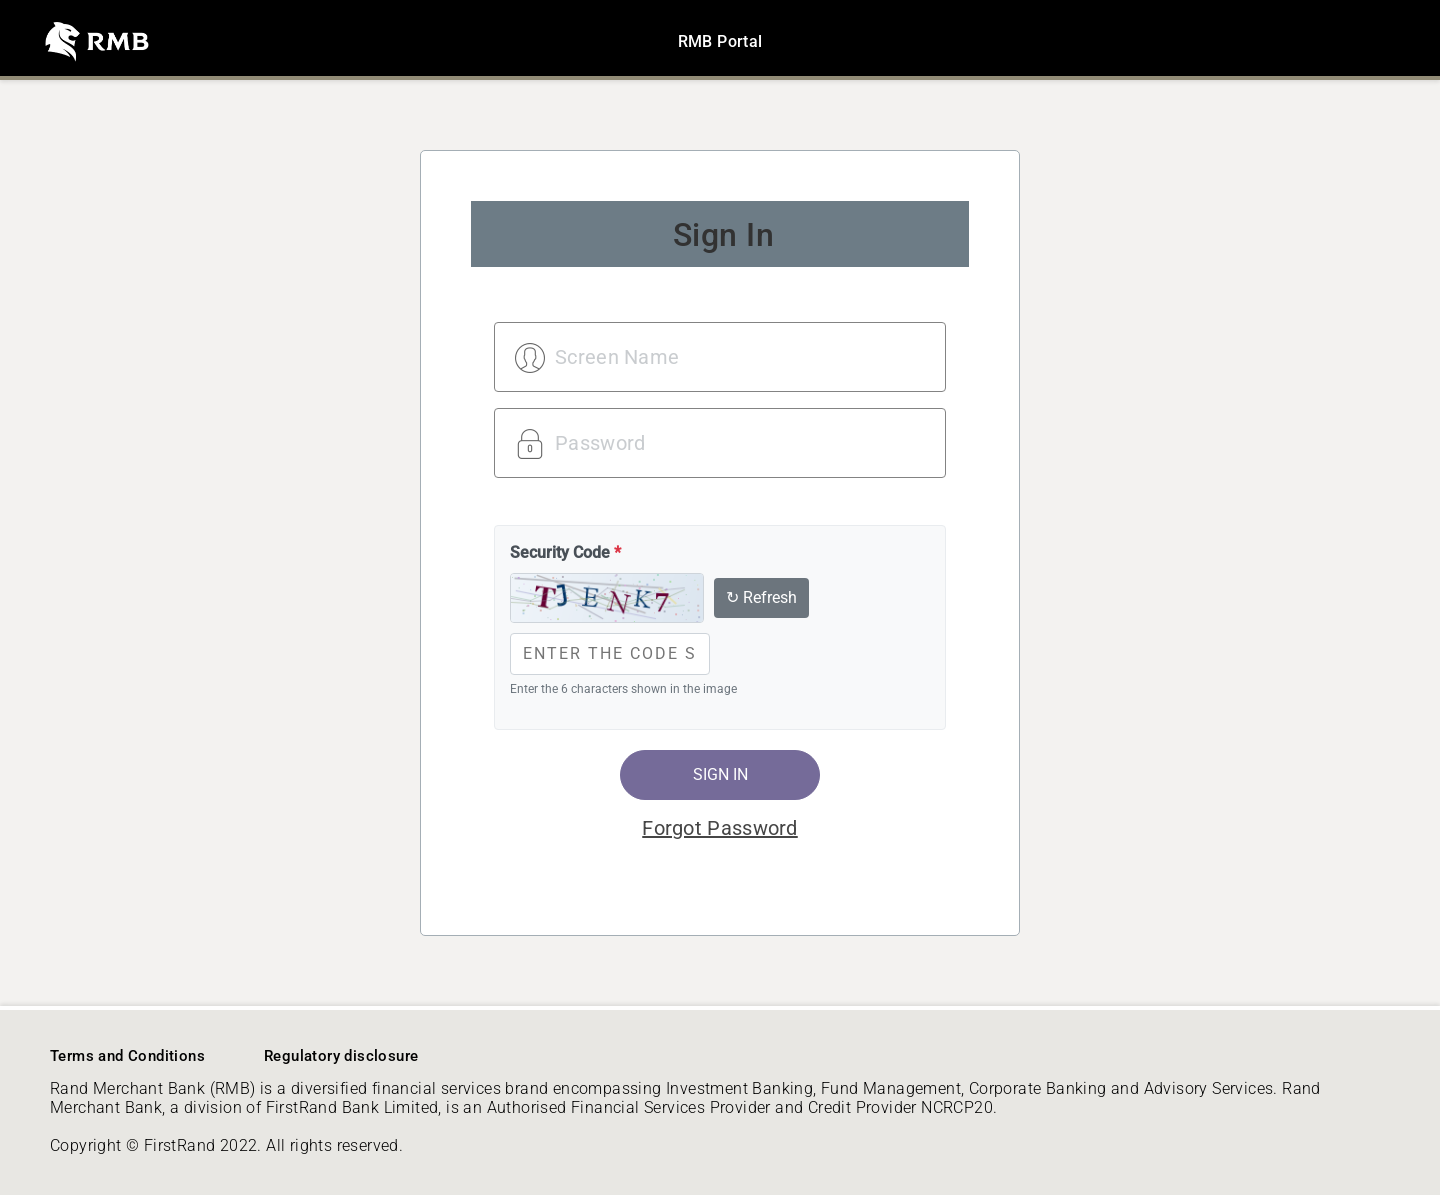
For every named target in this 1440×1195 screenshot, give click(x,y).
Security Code (565, 552)
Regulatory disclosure (341, 1056)
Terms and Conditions (127, 1056)
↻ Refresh (761, 597)
